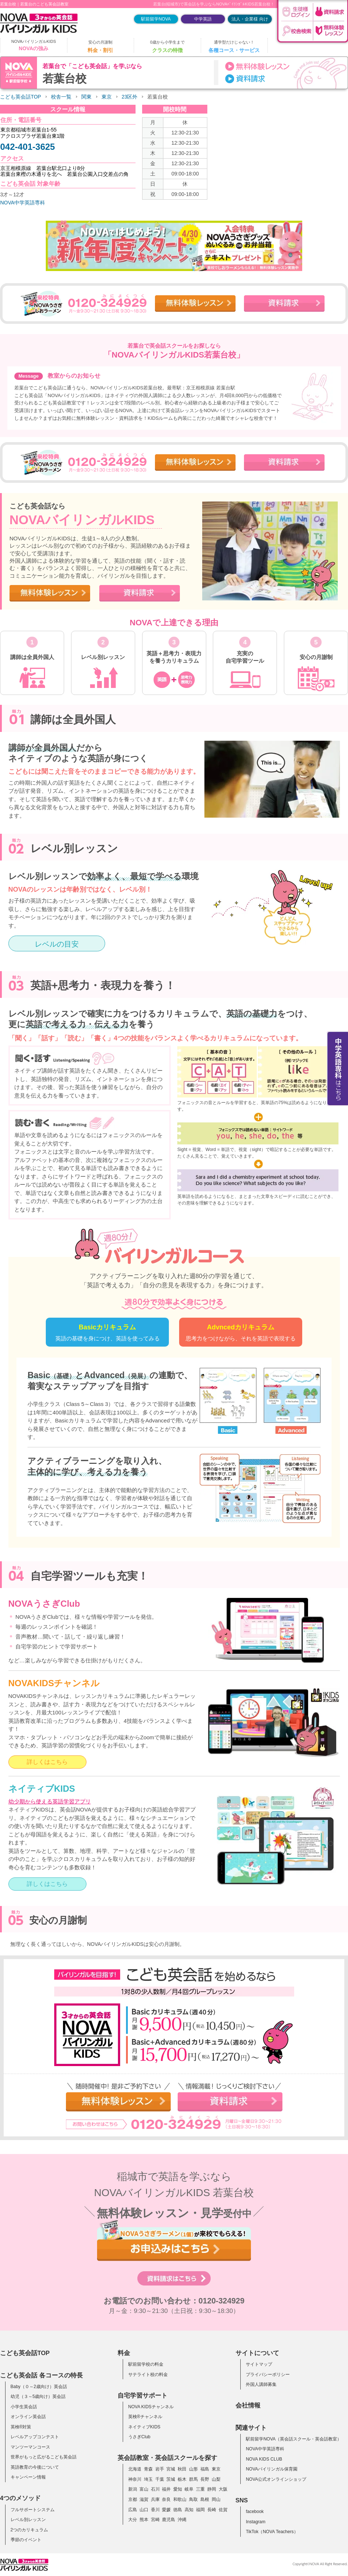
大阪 (223, 2489)
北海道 (134, 2469)
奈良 (166, 2499)
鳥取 (193, 2499)
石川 (155, 2489)
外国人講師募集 (261, 2384)
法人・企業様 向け (250, 19)
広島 (132, 2509)
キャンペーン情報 (28, 2477)
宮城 (170, 2469)
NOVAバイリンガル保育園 (271, 2469)
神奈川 (134, 2479)
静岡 (211, 2489)
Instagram (255, 2521)
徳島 (177, 2509)
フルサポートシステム (33, 2509)
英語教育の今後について (35, 2467)
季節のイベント (26, 2539)
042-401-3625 (27, 147)
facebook (255, 2511)
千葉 (159, 2479)
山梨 (216, 2479)
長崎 (211, 2509)
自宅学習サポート (142, 2395)
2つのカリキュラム (29, 2529)
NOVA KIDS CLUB (264, 2459)
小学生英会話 (24, 2406)
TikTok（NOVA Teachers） (272, 2531)
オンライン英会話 (28, 2416)
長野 (204, 2479)
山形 (193, 2469)
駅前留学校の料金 (145, 2364)
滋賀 (144, 2499)
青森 (148, 2469)
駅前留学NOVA (156, 19)
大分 (132, 2519)
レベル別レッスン (28, 2519)
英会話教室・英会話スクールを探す (167, 2457)
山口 (144, 2509)
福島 (204, 2469)
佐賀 (223, 2509)
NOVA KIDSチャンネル (151, 2406)
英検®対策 (21, 2426)
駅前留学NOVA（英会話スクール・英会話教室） (293, 2439)
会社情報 (248, 2405)
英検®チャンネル (145, 2416)
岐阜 (189, 2489)
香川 (155, 2509)
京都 (132, 2499)
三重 (200, 2489)
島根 (204, 2499)
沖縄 (182, 2519)
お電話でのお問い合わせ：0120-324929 (174, 2300)
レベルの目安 (57, 944)
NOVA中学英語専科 (22, 203)
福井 (166, 2489)
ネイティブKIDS (144, 2426)
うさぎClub (139, 2436)
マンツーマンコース (30, 2447)
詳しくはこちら (47, 1762)
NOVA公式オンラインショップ (276, 2479)
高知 (189, 2509)
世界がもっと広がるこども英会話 (44, 2457)
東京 (106, 97)
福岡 (200, 2509)
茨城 (170, 2479)
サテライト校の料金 (148, 2374)
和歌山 (179, 2499)
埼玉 (148, 2479)
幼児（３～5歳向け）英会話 (38, 2396)
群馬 (193, 2479)
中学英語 (203, 19)
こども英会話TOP (20, 97)
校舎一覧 (61, 97)
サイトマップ (259, 2364)
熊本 (144, 2519)
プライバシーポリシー (268, 2374)
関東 (86, 97)
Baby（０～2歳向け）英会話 (39, 2386)
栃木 (182, 2479)
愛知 (177, 2489)
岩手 (159, 2469)
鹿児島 (168, 2519)
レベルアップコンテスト (35, 2436)
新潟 (132, 2489)
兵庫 (155, 2499)
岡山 (216, 2499)
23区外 (129, 97)
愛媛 (166, 2509)
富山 (144, 2489)
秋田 (182, 2469)
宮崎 (155, 2519)
